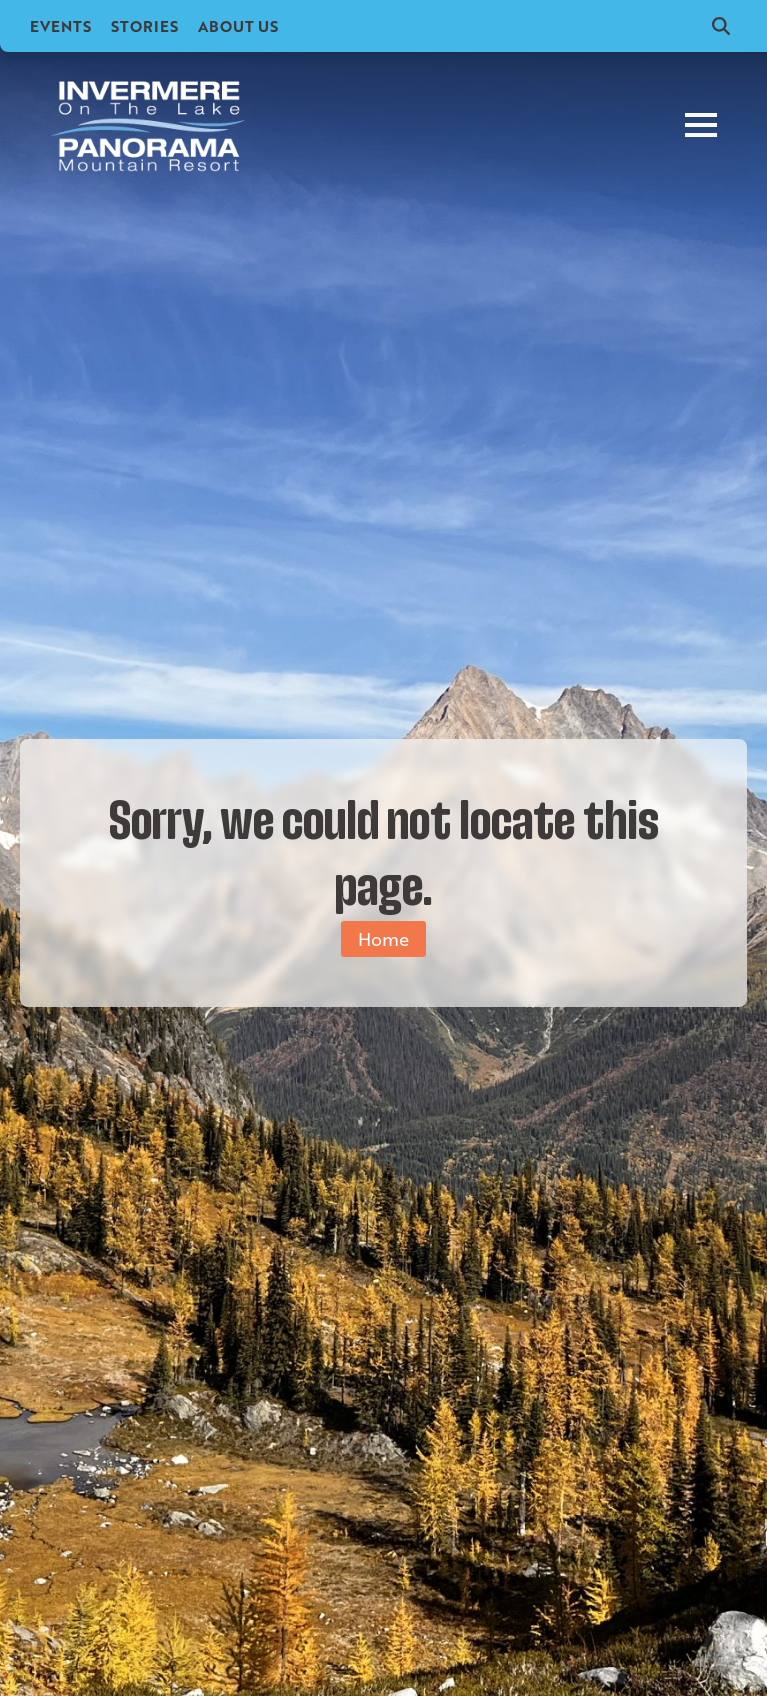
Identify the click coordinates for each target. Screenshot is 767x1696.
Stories (144, 26)
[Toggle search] (721, 26)
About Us (238, 26)
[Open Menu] (701, 125)
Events (60, 26)
